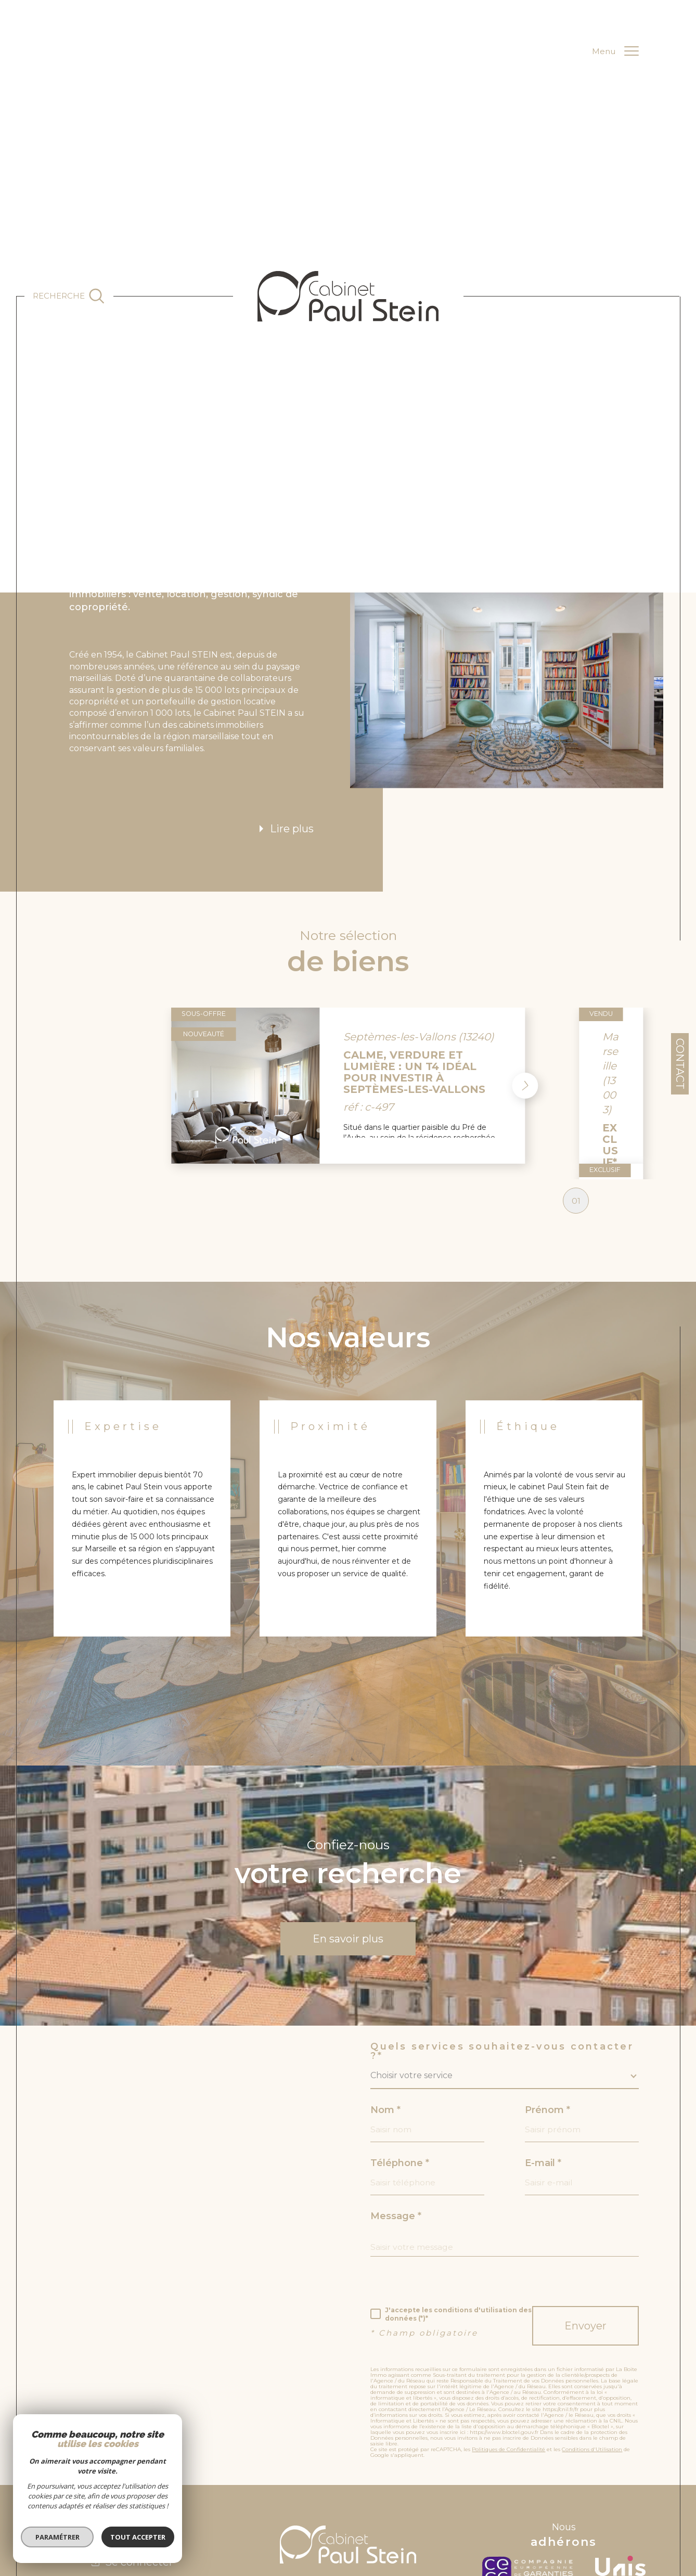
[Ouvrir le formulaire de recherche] (69, 296)
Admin (376, 2522)
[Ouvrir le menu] (615, 51)
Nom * (385, 2026)
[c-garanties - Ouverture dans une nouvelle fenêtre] (530, 2487)
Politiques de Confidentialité (508, 2365)
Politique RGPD (539, 2522)
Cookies (573, 2522)
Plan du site (295, 2522)
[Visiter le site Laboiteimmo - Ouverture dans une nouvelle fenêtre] (347, 2561)
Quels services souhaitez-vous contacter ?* (501, 1967)
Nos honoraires (412, 2522)
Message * (395, 2132)
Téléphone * (399, 2079)
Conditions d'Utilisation (592, 2365)
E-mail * (543, 2079)
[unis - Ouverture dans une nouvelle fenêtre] (620, 2487)
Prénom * (547, 2026)
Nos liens (450, 2522)
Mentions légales (340, 2522)
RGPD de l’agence (491, 2522)
